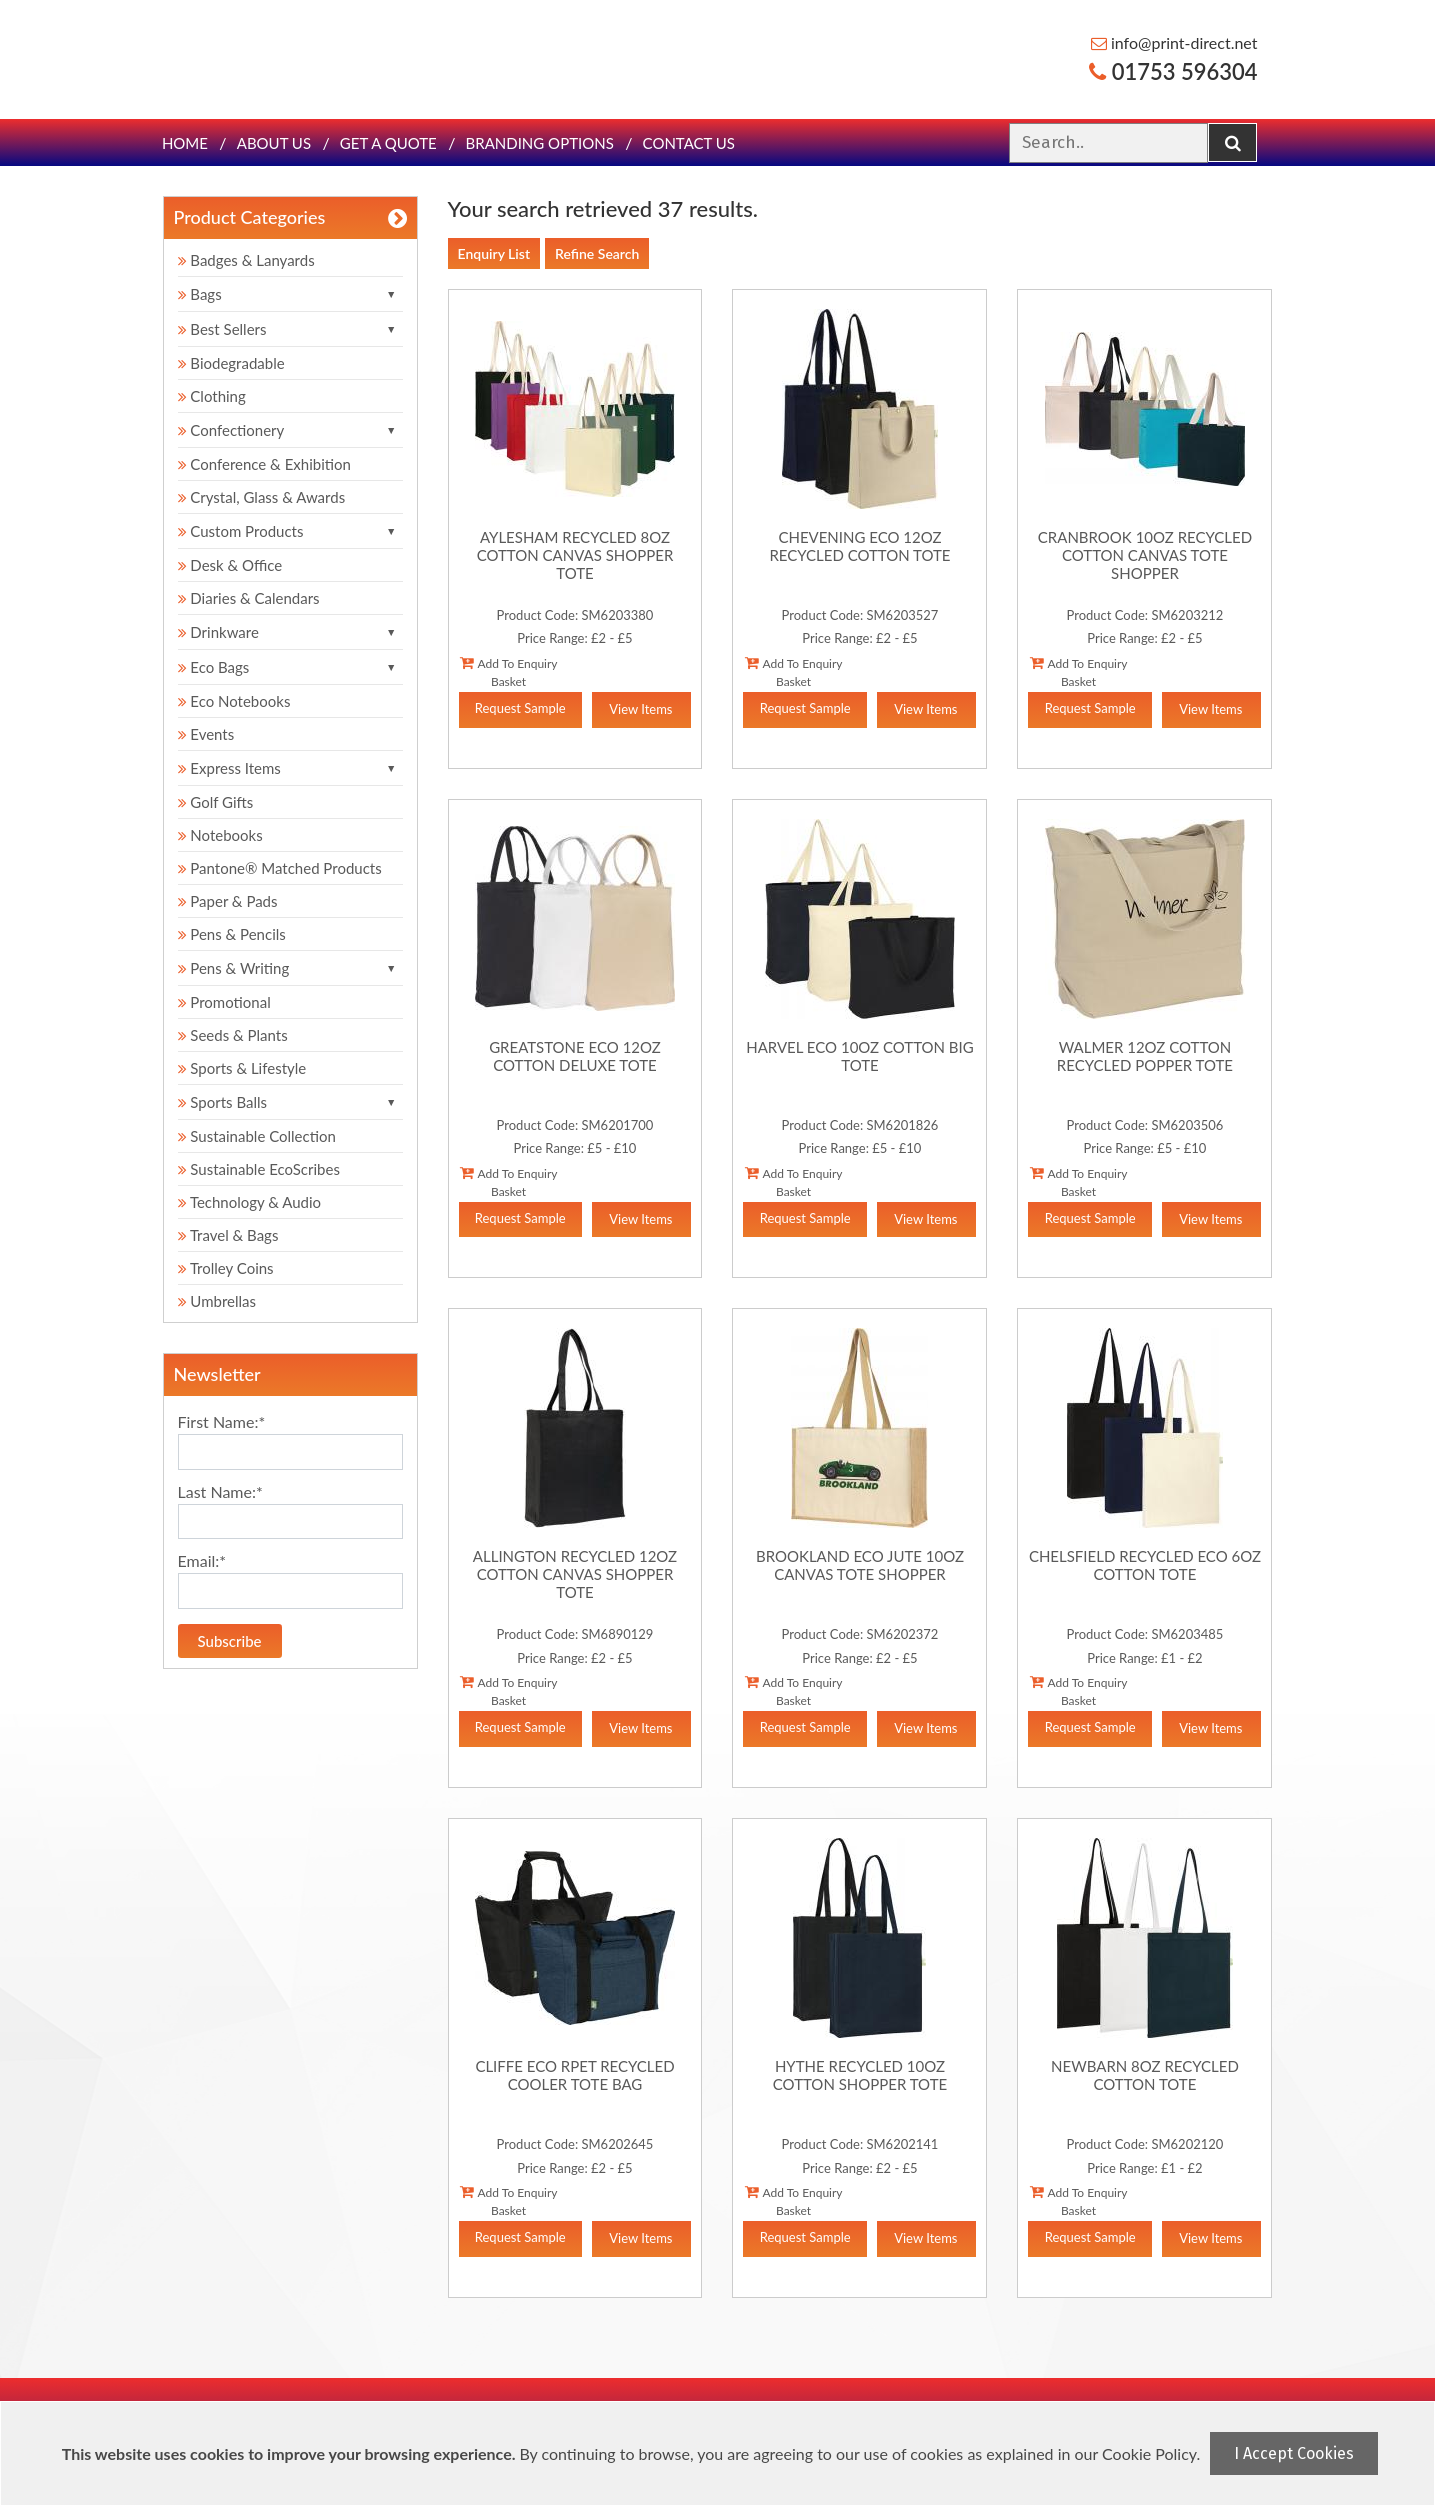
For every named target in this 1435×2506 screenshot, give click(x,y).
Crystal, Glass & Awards (262, 497)
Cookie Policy (1149, 2453)
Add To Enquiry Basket (509, 672)
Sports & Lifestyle (242, 1068)
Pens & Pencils (232, 934)
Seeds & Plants (233, 1035)
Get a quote (388, 143)
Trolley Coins (228, 1268)
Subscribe (230, 1641)
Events (206, 734)
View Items (640, 709)
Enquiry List (494, 253)
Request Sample (520, 708)
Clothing (212, 396)
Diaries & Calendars (249, 598)
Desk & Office (230, 565)
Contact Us (689, 143)
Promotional (224, 1002)
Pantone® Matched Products (280, 868)
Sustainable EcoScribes (259, 1169)
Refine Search (597, 253)
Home (185, 143)
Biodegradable (231, 363)
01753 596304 (1173, 71)
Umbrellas (217, 1301)
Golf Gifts (216, 802)
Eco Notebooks (234, 701)
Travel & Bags (228, 1235)
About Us (274, 143)
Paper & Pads (228, 901)
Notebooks (220, 835)
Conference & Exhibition (264, 464)
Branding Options (540, 143)
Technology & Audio (250, 1202)
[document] (720, 2453)
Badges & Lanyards (246, 260)
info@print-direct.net (1174, 42)
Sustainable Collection (257, 1136)
